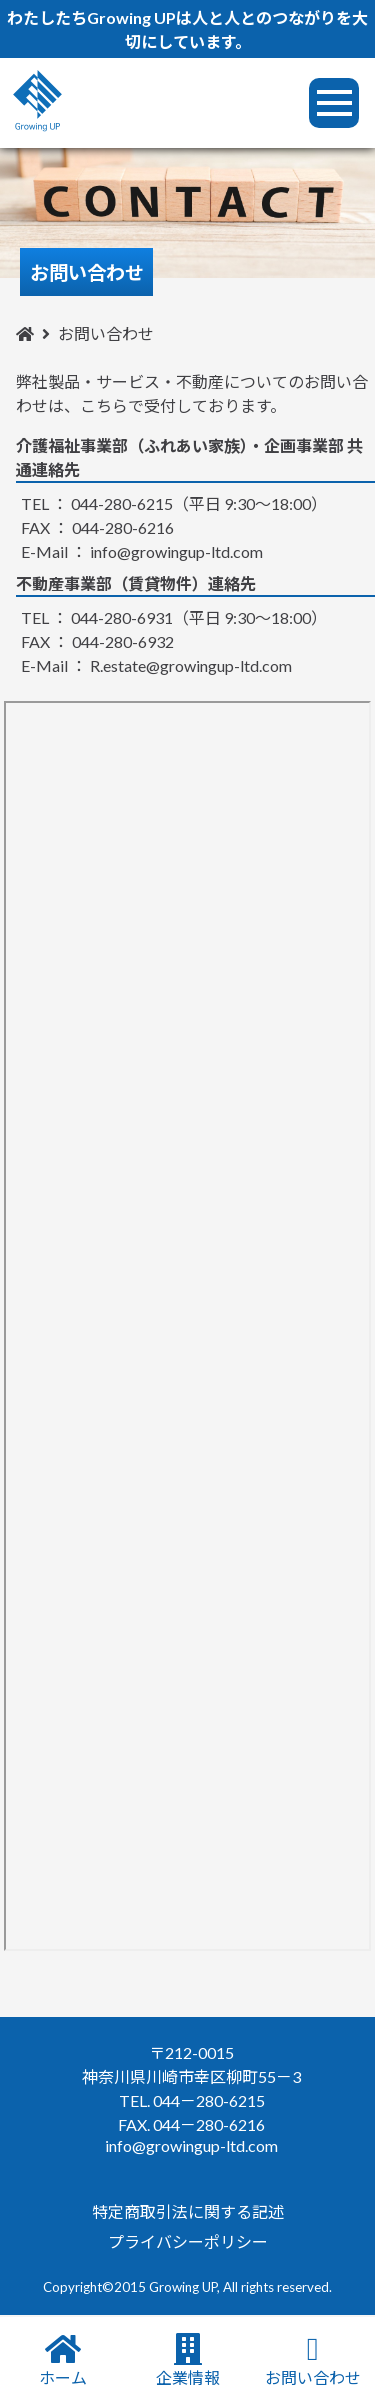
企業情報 (188, 2360)
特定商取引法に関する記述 (188, 2211)
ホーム (63, 2360)
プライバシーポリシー (188, 2241)
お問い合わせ (313, 2360)
